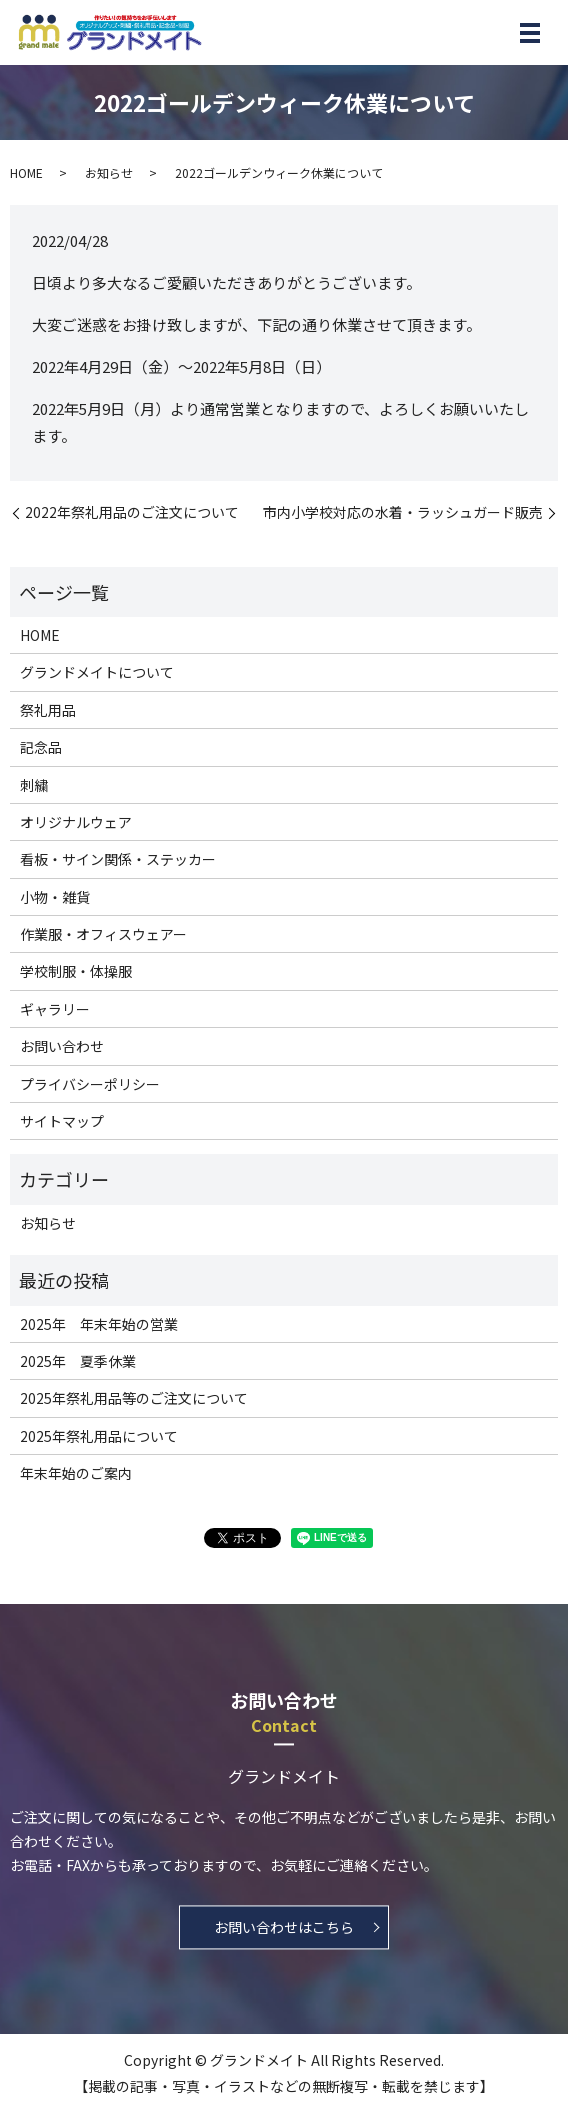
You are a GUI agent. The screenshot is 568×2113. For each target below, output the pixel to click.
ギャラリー (55, 1009)
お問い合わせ (62, 1046)
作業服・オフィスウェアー (103, 934)
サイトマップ (62, 1121)
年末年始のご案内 (76, 1473)
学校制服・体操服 (76, 971)
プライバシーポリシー (90, 1084)
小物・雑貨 (55, 897)
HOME (26, 172)
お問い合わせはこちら (284, 1928)
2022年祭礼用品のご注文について (132, 512)
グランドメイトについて (97, 672)
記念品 (41, 747)
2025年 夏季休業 (78, 1361)
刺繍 (34, 785)
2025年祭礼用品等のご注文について (134, 1398)
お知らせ (109, 172)
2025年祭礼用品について (99, 1436)
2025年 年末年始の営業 (99, 1324)
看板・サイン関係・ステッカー (118, 859)
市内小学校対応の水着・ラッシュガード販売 (403, 512)
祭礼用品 (48, 710)
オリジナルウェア (76, 822)
